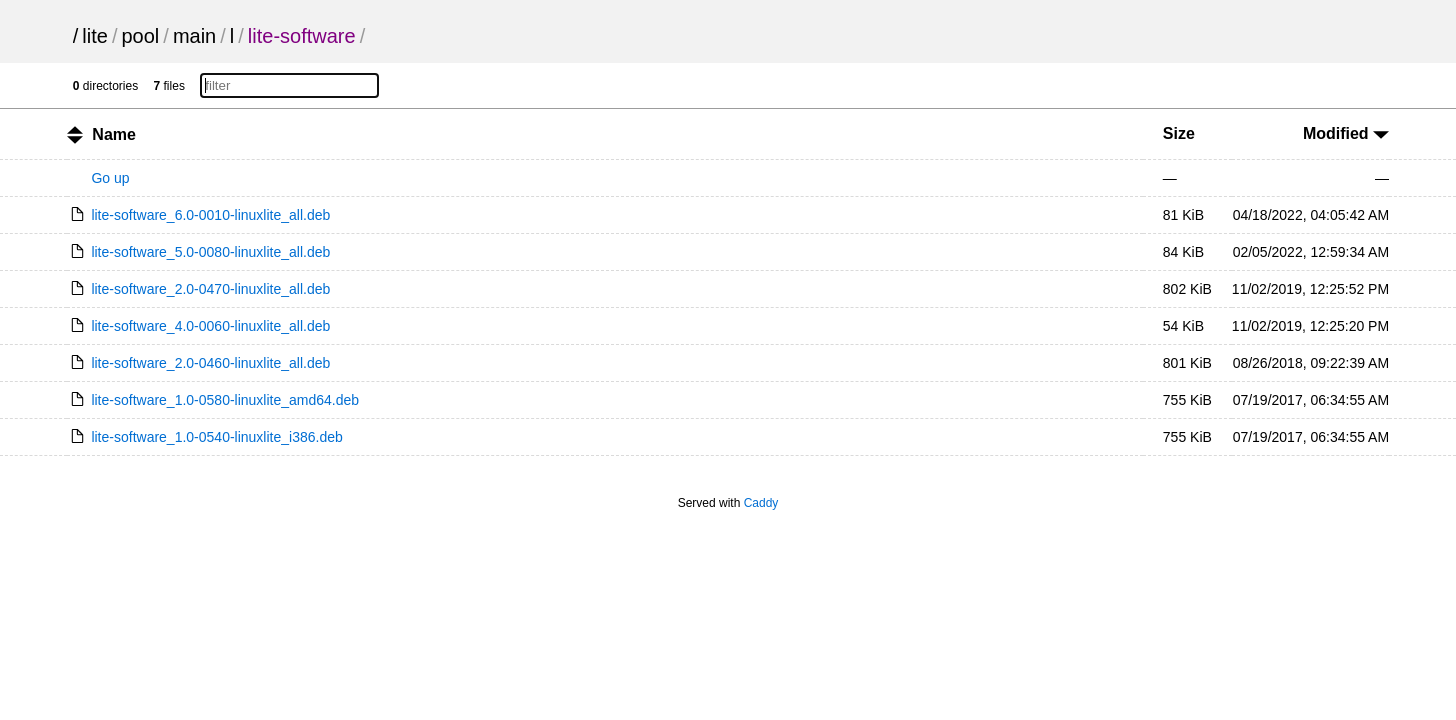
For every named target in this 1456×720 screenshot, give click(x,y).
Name (114, 134)
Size (1179, 133)
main (194, 36)
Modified (1346, 133)
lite (95, 36)
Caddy (761, 503)
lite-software (302, 36)
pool (141, 36)
